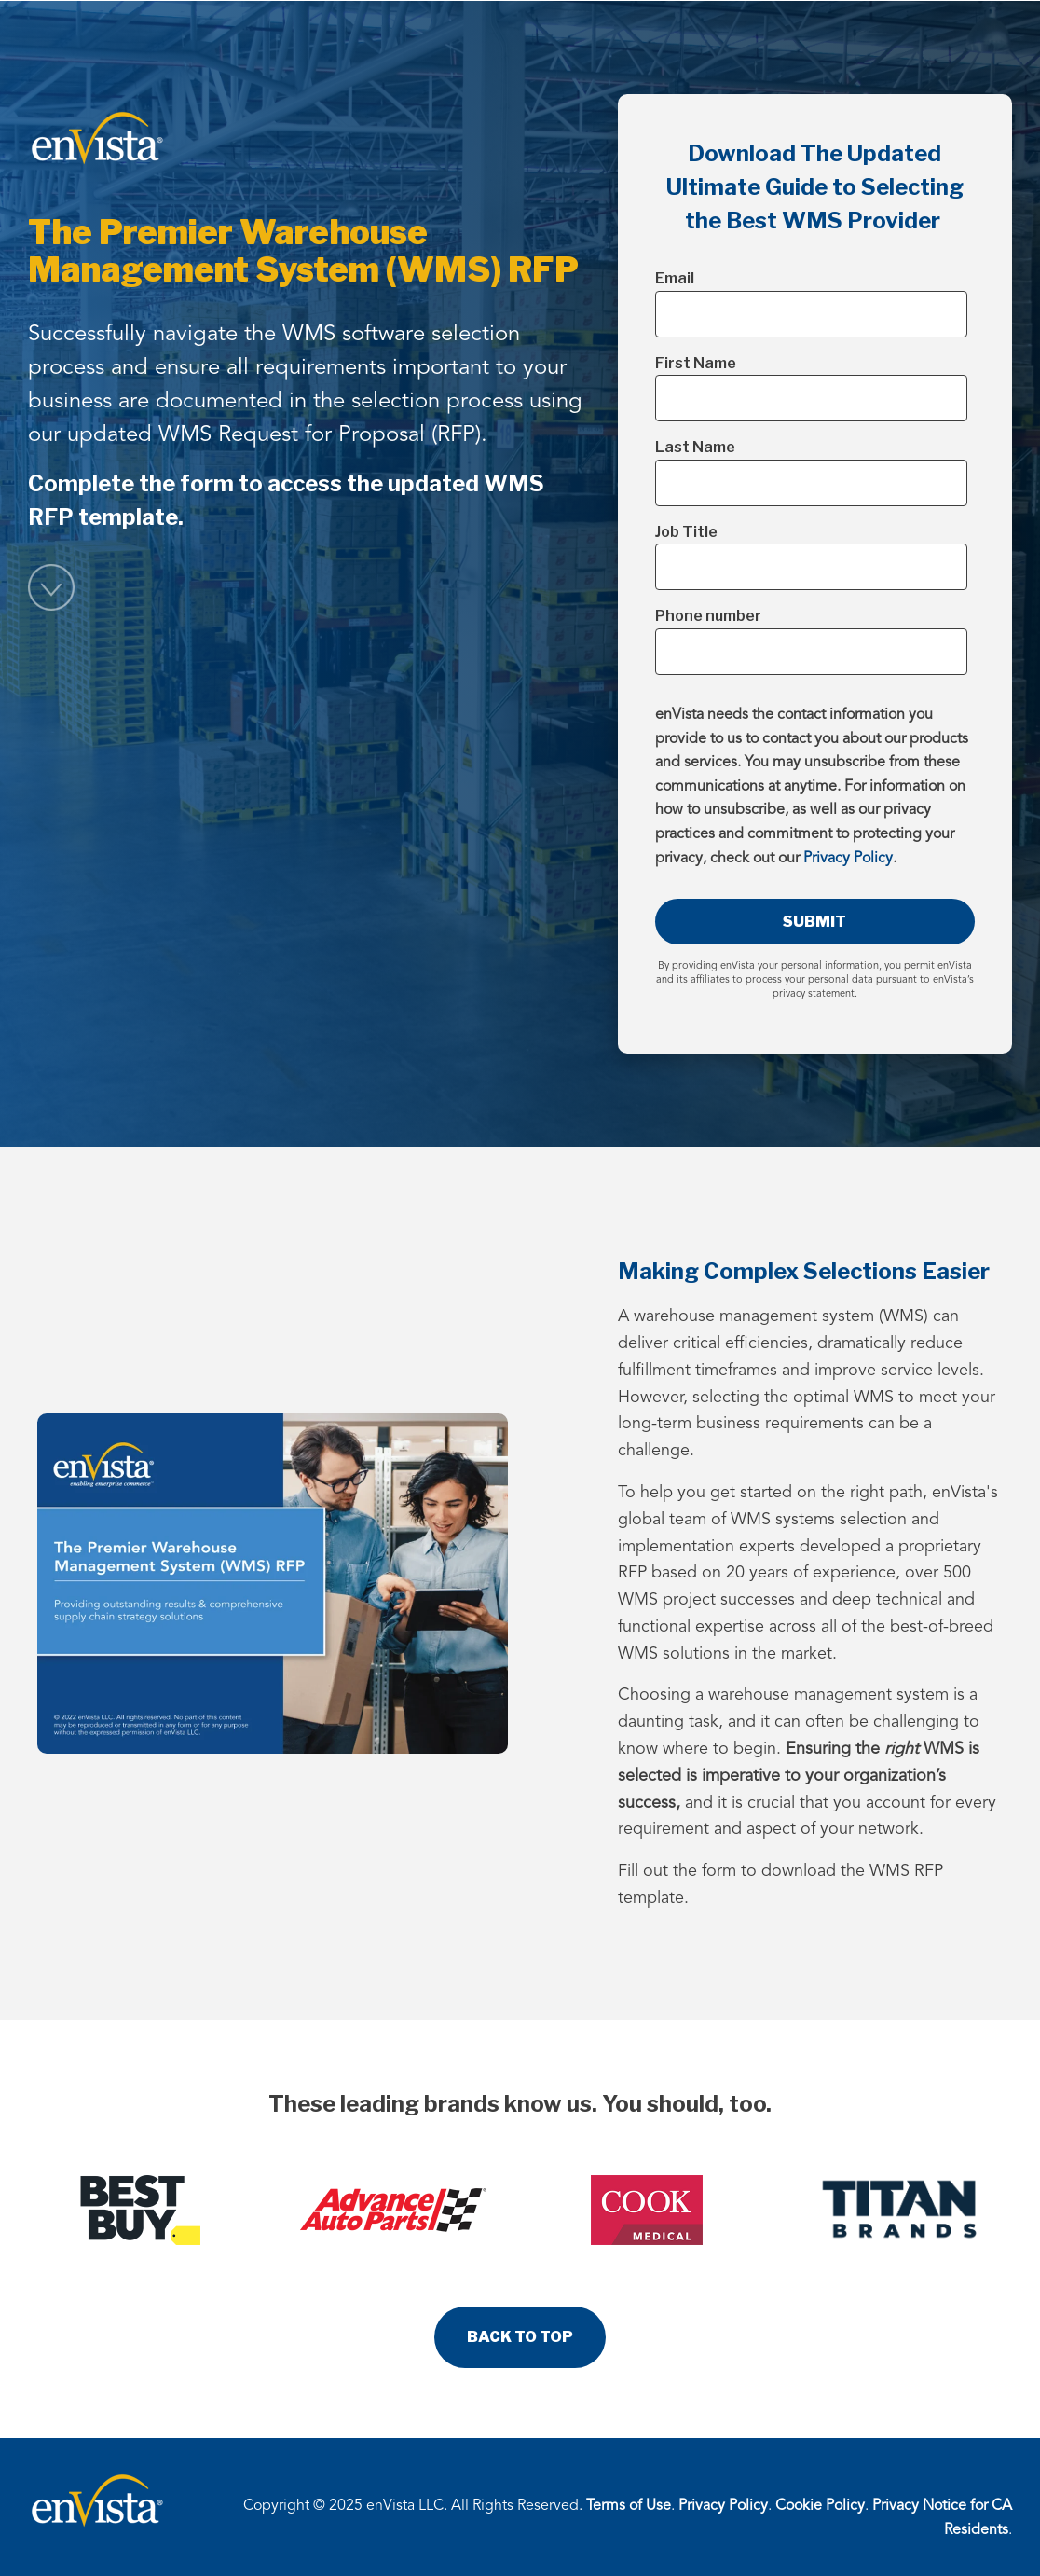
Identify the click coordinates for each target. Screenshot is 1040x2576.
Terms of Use (628, 2506)
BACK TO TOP (520, 2337)
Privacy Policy (848, 858)
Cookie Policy (820, 2506)
